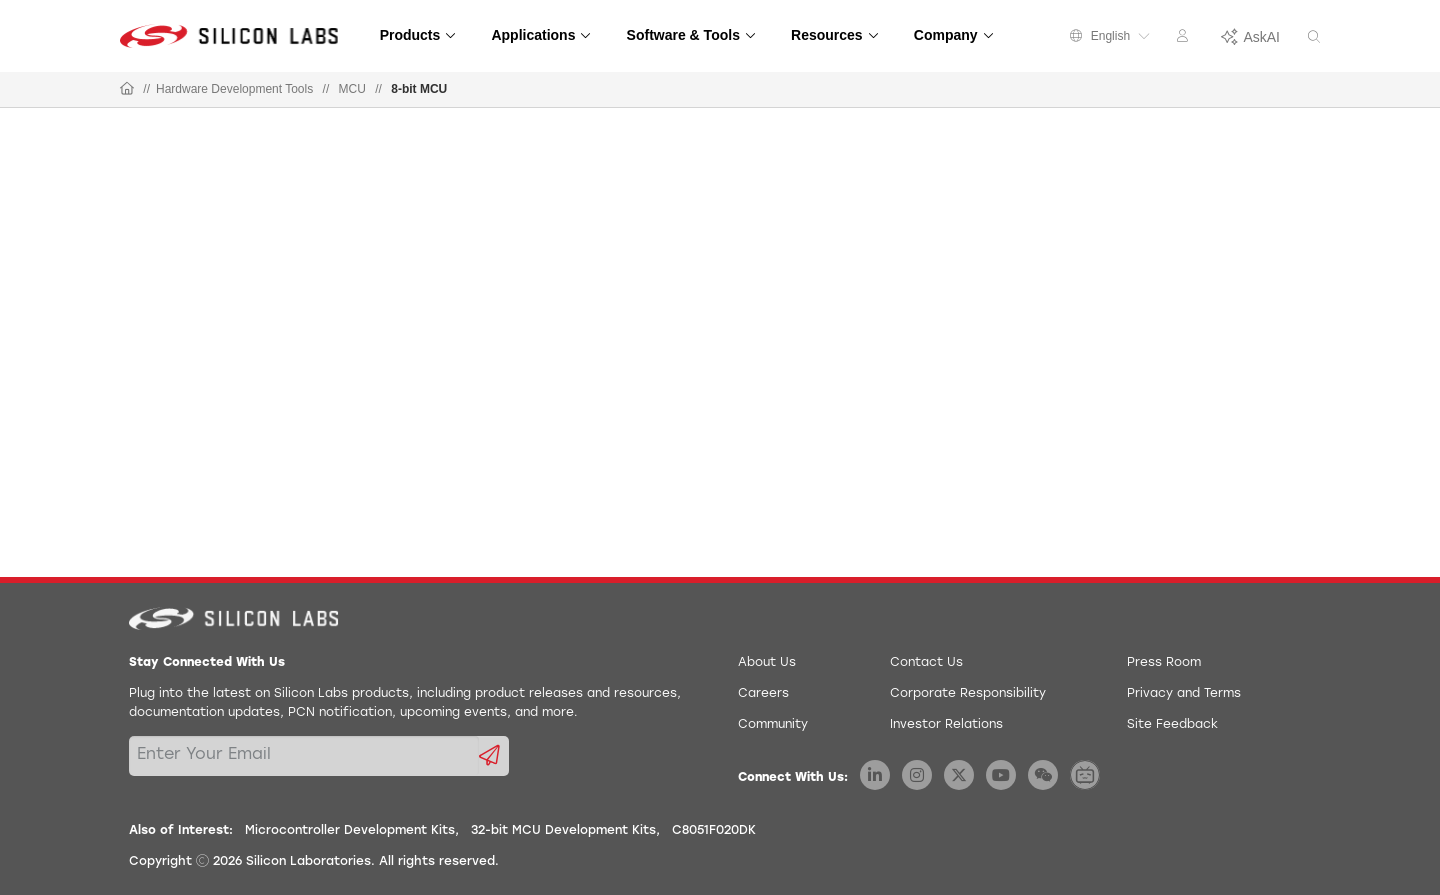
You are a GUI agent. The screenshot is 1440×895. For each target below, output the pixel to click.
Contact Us (926, 663)
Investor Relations (946, 725)
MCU (352, 89)
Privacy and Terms (1184, 694)
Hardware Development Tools (234, 89)
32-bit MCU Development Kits (563, 831)
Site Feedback (1172, 725)
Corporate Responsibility (968, 694)
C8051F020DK (714, 831)
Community (773, 725)
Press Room (1164, 663)
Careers (763, 694)
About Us (767, 663)
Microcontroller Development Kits (350, 831)
